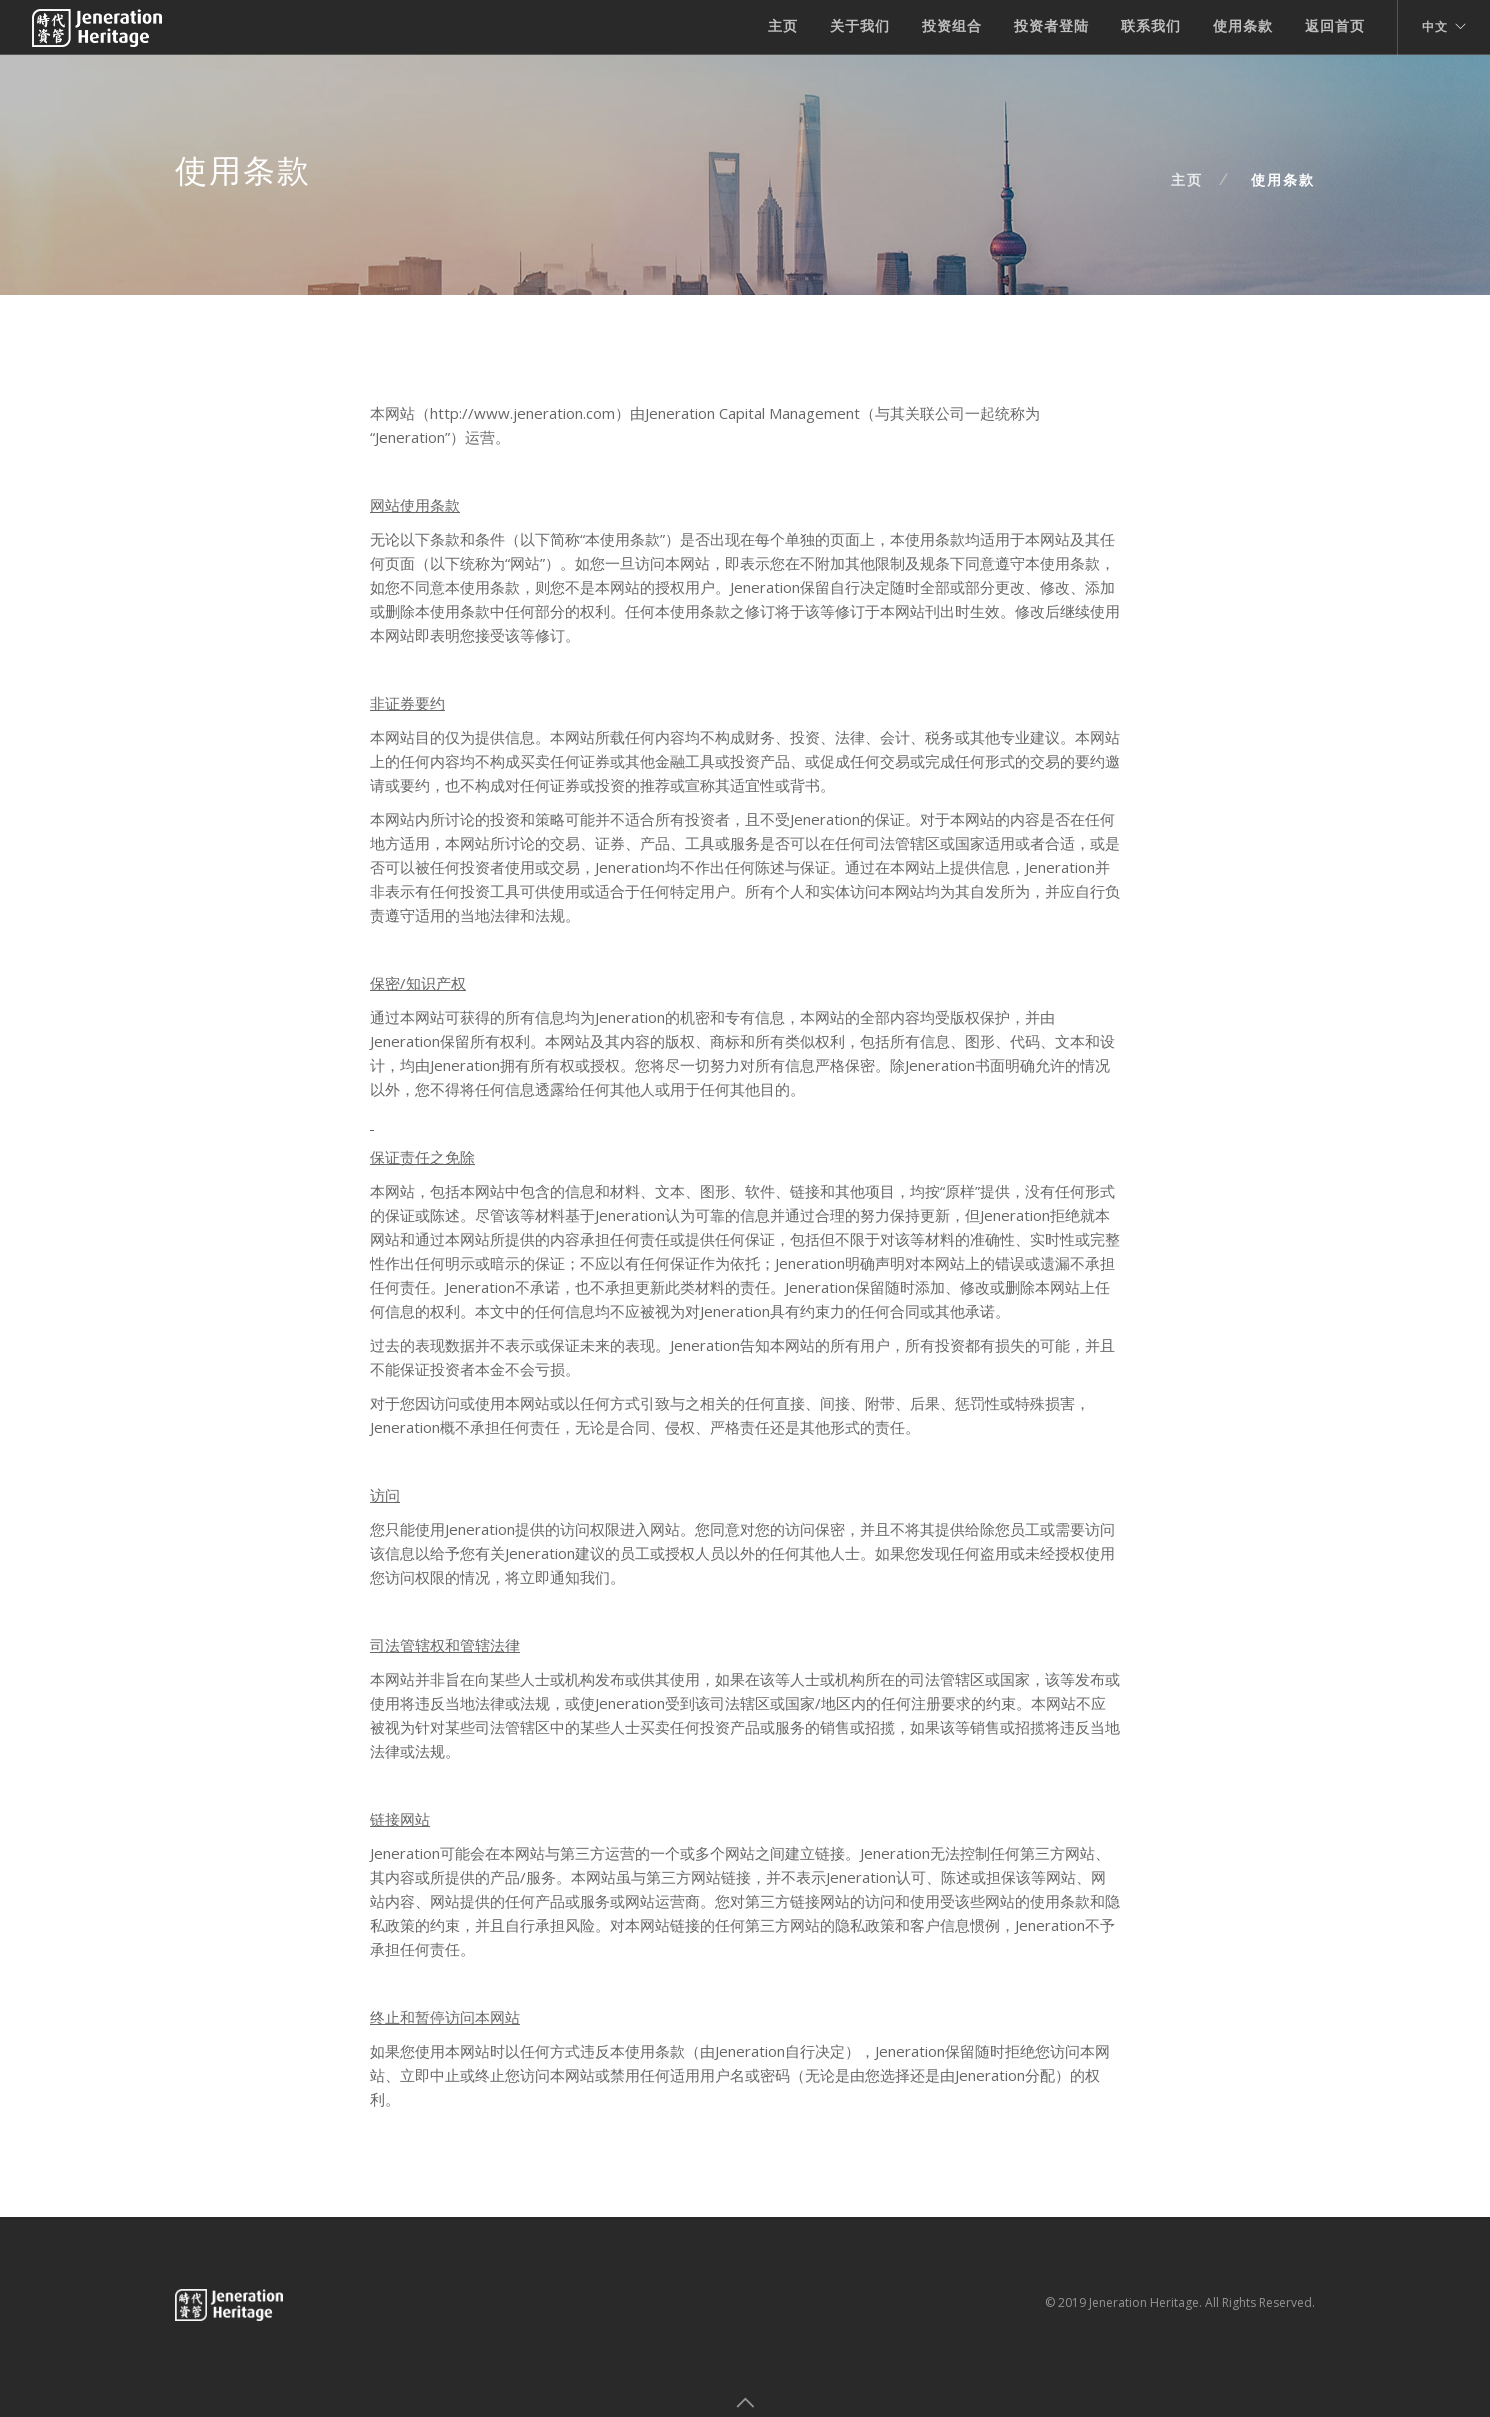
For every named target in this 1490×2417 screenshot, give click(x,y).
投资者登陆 (1051, 26)
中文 (1435, 27)
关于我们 (860, 26)
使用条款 (1243, 26)
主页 (783, 26)
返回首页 (1335, 26)
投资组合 (952, 26)
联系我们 (1151, 26)
